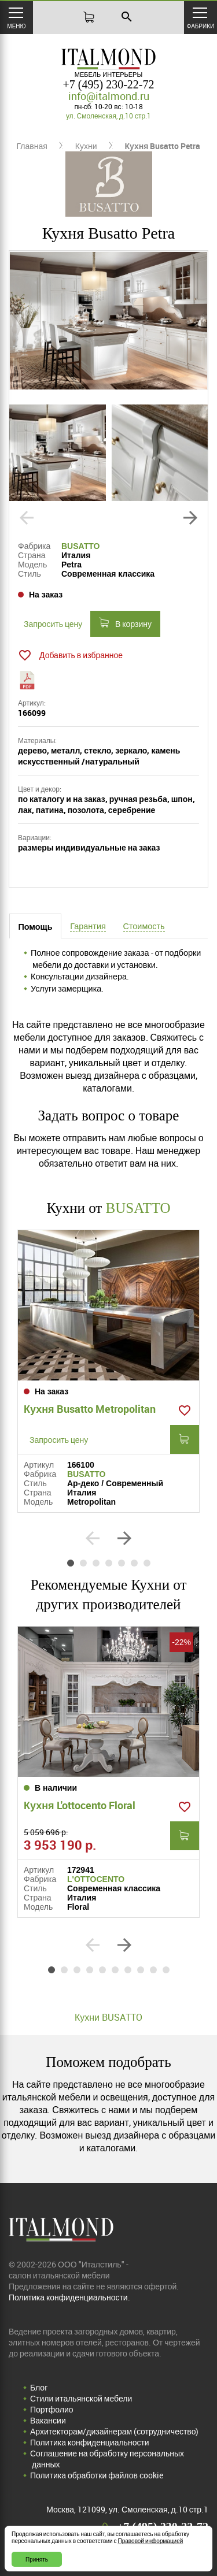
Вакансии (48, 2420)
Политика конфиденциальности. (69, 2297)
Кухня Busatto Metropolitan (90, 1409)
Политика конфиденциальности (89, 2442)
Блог (38, 2387)
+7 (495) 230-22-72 (109, 84)
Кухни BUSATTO (108, 2017)
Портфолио (51, 2409)
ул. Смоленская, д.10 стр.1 (108, 115)
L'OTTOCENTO (95, 1879)
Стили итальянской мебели (81, 2398)
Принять (36, 2559)
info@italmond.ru (108, 96)
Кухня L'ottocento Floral (79, 1805)
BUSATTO (80, 546)
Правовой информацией (150, 2541)
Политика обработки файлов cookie (96, 2475)
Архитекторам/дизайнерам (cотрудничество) (114, 2431)
